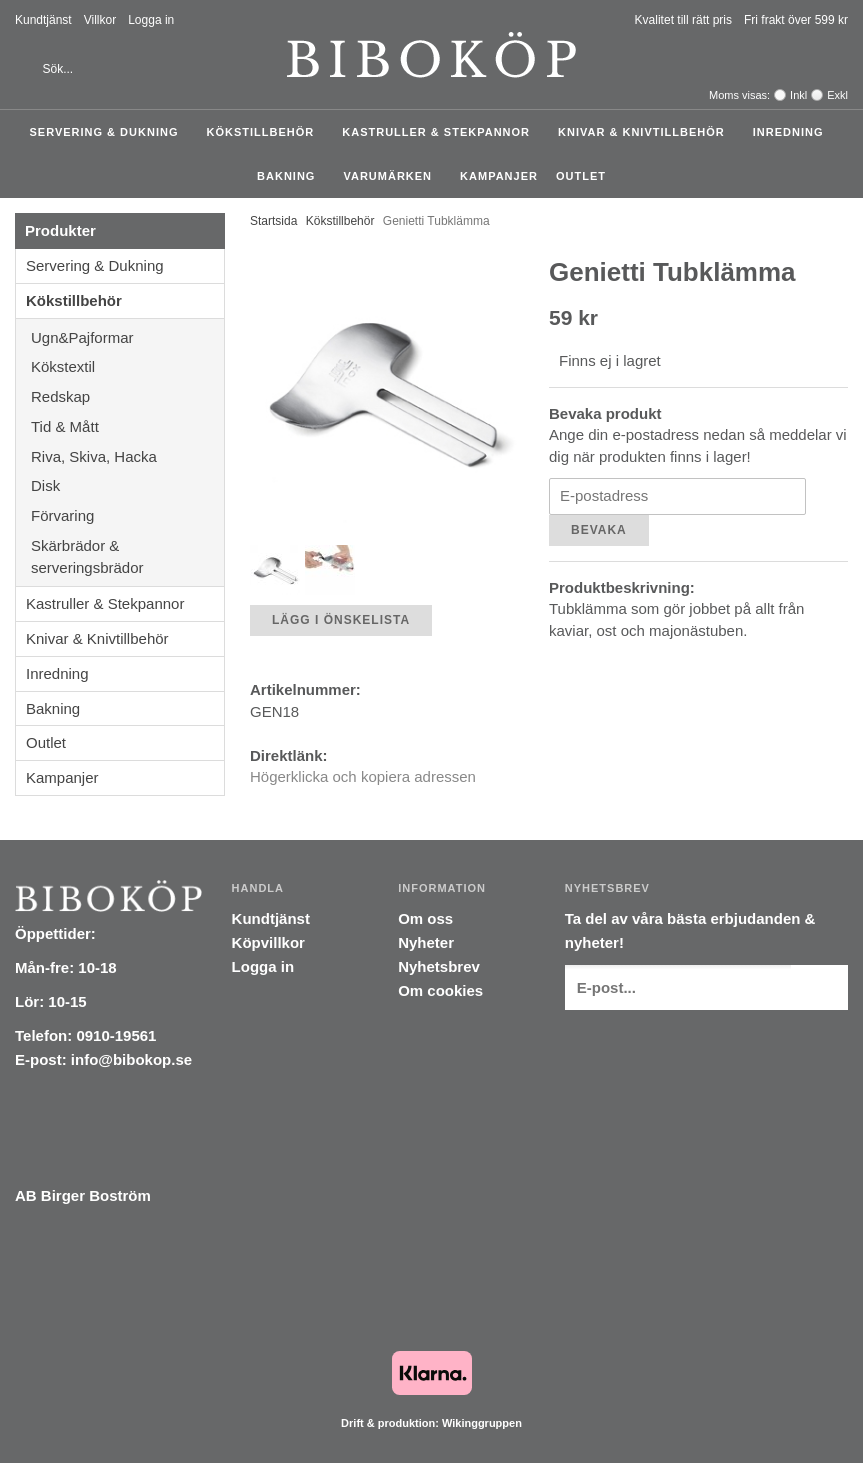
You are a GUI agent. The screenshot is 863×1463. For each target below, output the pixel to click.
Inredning (793, 132)
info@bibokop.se (131, 1059)
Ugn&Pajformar (127, 337)
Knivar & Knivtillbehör (646, 132)
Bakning (291, 176)
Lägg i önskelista (341, 620)
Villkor (100, 20)
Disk (127, 485)
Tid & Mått (127, 426)
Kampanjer (499, 176)
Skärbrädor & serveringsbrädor (127, 556)
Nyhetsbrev (439, 966)
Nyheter (426, 942)
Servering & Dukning (108, 132)
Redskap (127, 396)
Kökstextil (127, 366)
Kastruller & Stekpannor (441, 132)
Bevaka (599, 530)
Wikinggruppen (482, 1423)
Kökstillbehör (265, 132)
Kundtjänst (43, 20)
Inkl (798, 95)
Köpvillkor (268, 942)
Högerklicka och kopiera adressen (363, 776)
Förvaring (127, 515)
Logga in (151, 20)
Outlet (581, 176)
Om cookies (440, 990)
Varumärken (392, 176)
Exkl (837, 95)
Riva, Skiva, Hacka (127, 456)
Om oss (425, 918)
